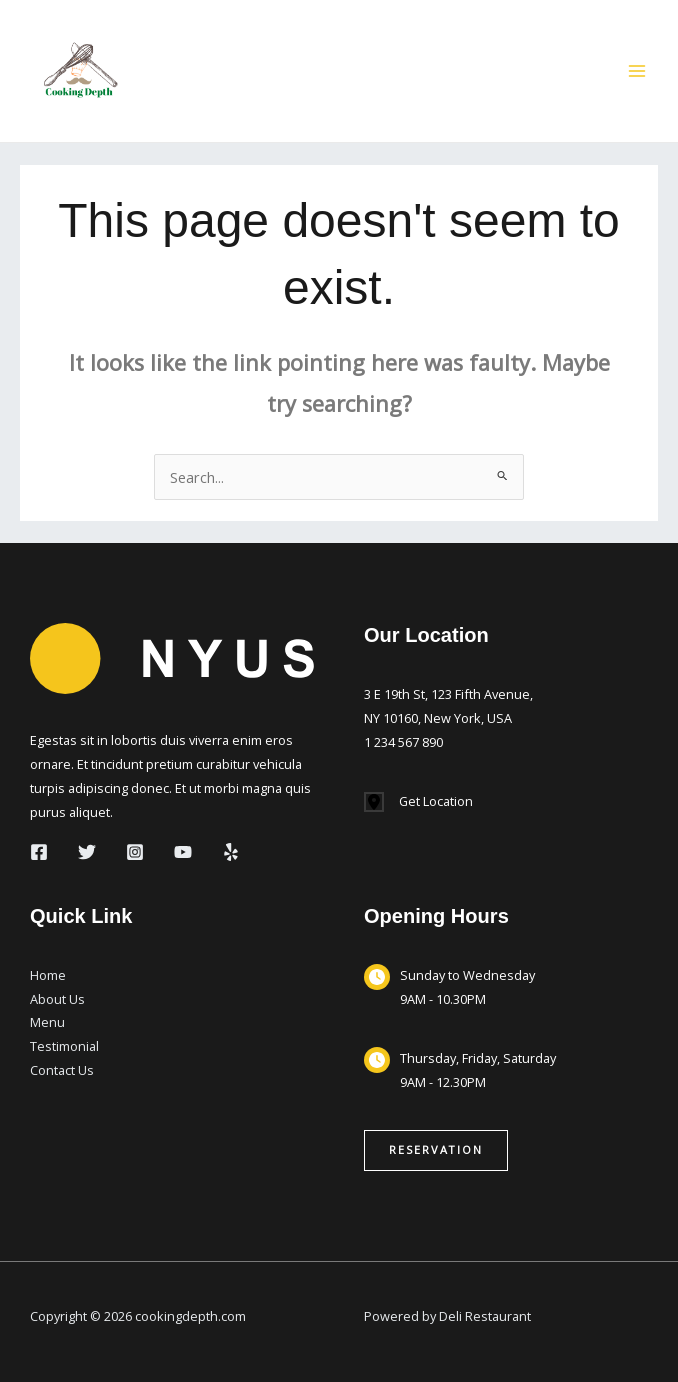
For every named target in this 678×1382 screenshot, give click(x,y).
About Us (57, 999)
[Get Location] (418, 802)
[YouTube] (183, 852)
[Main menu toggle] (637, 71)
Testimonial (64, 1046)
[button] (436, 1150)
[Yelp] (231, 852)
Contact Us (62, 1070)
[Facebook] (39, 852)
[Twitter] (87, 852)
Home (48, 975)
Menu (47, 1022)
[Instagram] (135, 852)
